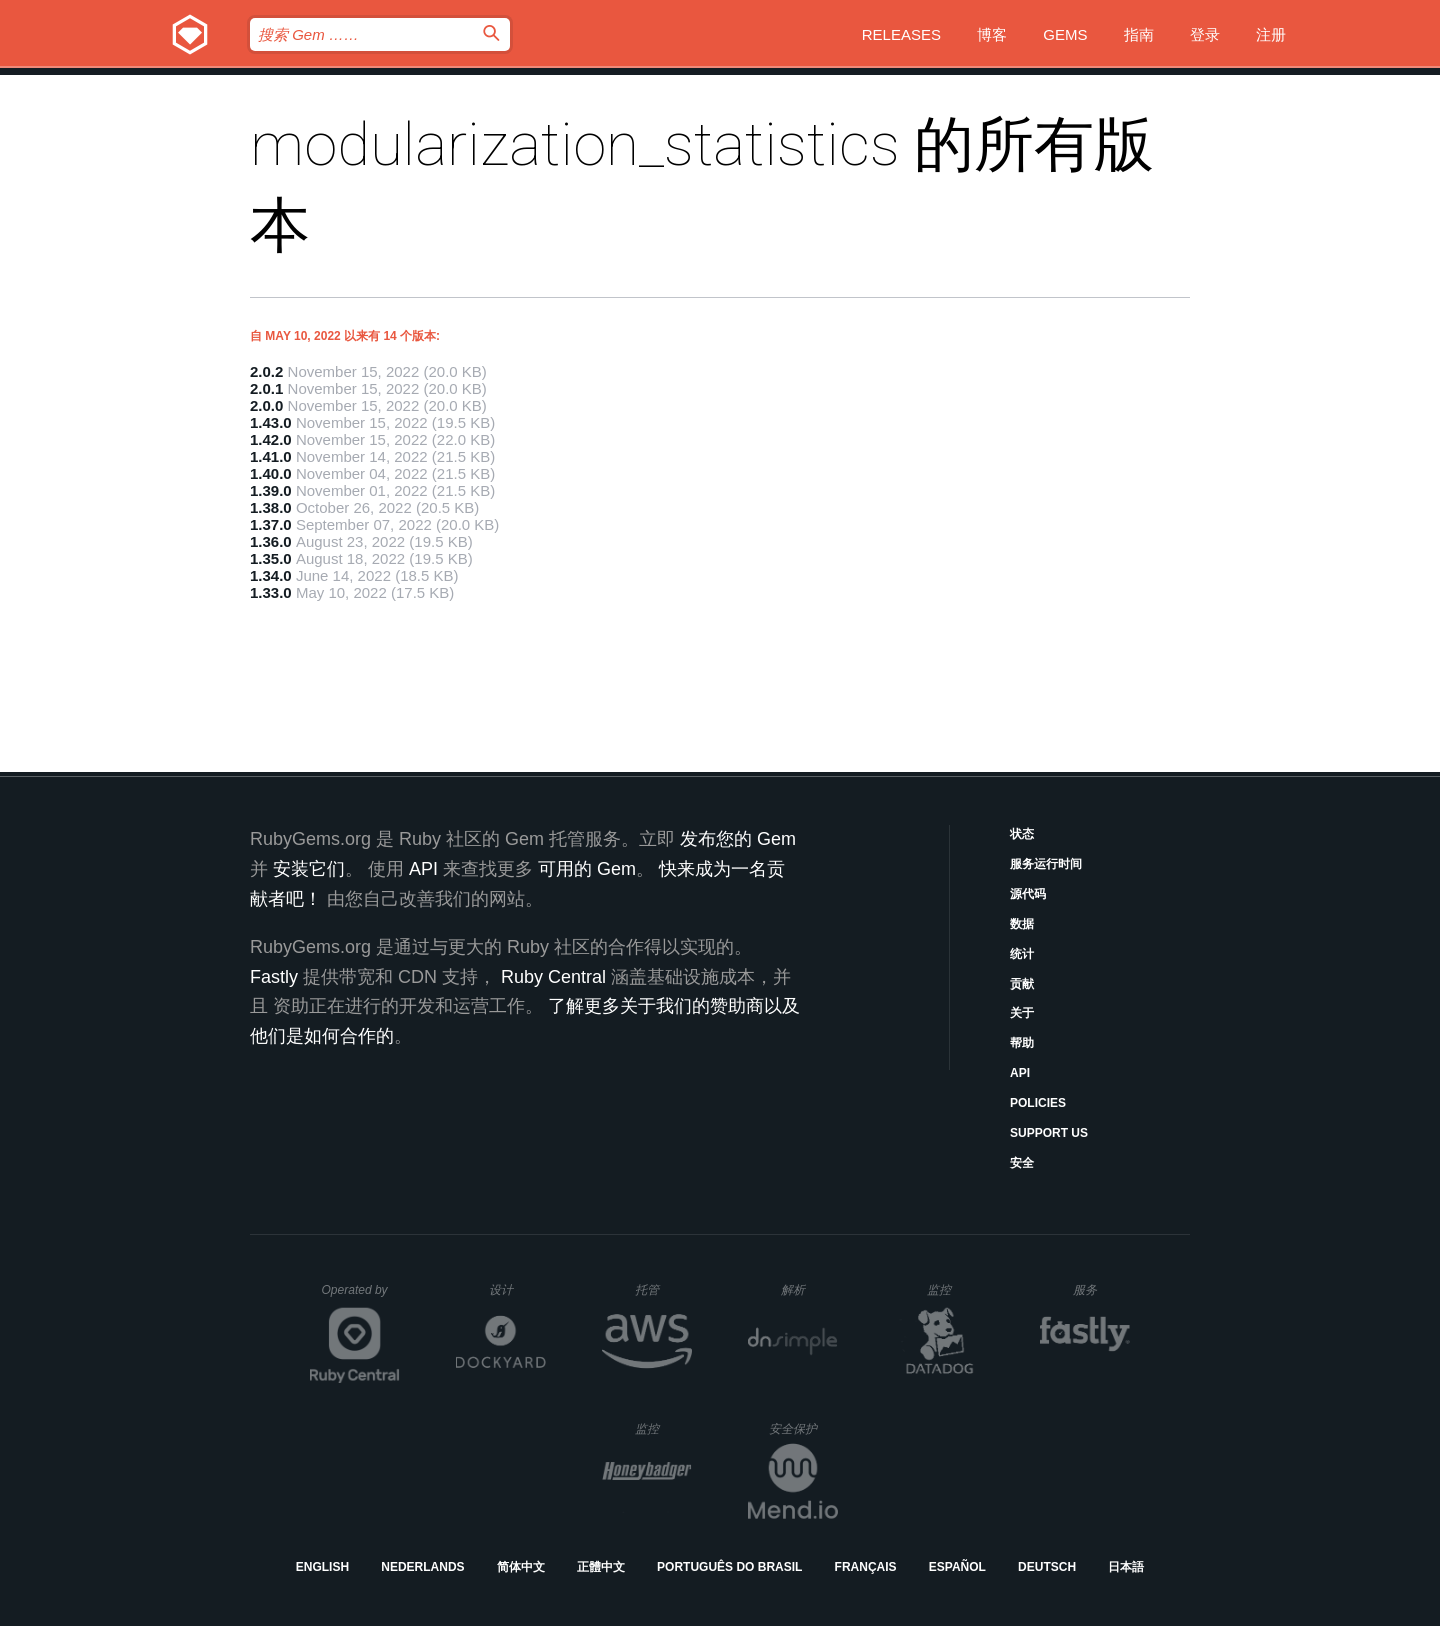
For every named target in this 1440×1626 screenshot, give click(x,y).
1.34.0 (271, 575)
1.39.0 (271, 490)
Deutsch (1047, 1567)
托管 (660, 1289)
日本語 (1126, 1567)
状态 (1022, 834)
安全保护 (803, 1428)
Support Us (1049, 1133)
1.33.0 (271, 592)
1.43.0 (271, 422)
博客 (992, 34)
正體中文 (601, 1567)
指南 (1139, 34)
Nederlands (422, 1567)
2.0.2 (266, 371)
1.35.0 (271, 558)
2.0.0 (266, 405)
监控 (955, 1289)
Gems (1065, 34)
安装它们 (309, 869)
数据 (1022, 924)
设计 (517, 1289)
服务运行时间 (1046, 864)
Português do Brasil (729, 1567)
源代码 (1028, 894)
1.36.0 (271, 541)
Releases (901, 34)
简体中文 (521, 1567)
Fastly (274, 977)
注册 (1271, 34)
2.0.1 (266, 388)
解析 (809, 1289)
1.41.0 (271, 456)
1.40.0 (271, 473)
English (322, 1567)
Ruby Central (553, 977)
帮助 (1022, 1043)
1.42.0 (271, 439)
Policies (1038, 1103)
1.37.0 (271, 524)
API (1020, 1073)
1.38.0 (271, 507)
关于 (1022, 1013)
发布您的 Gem (738, 839)
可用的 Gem (587, 869)
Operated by (361, 1297)
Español (957, 1567)
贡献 (1022, 984)
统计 (1022, 954)
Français (866, 1567)
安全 (1022, 1163)
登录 (1205, 34)
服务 (1101, 1289)
